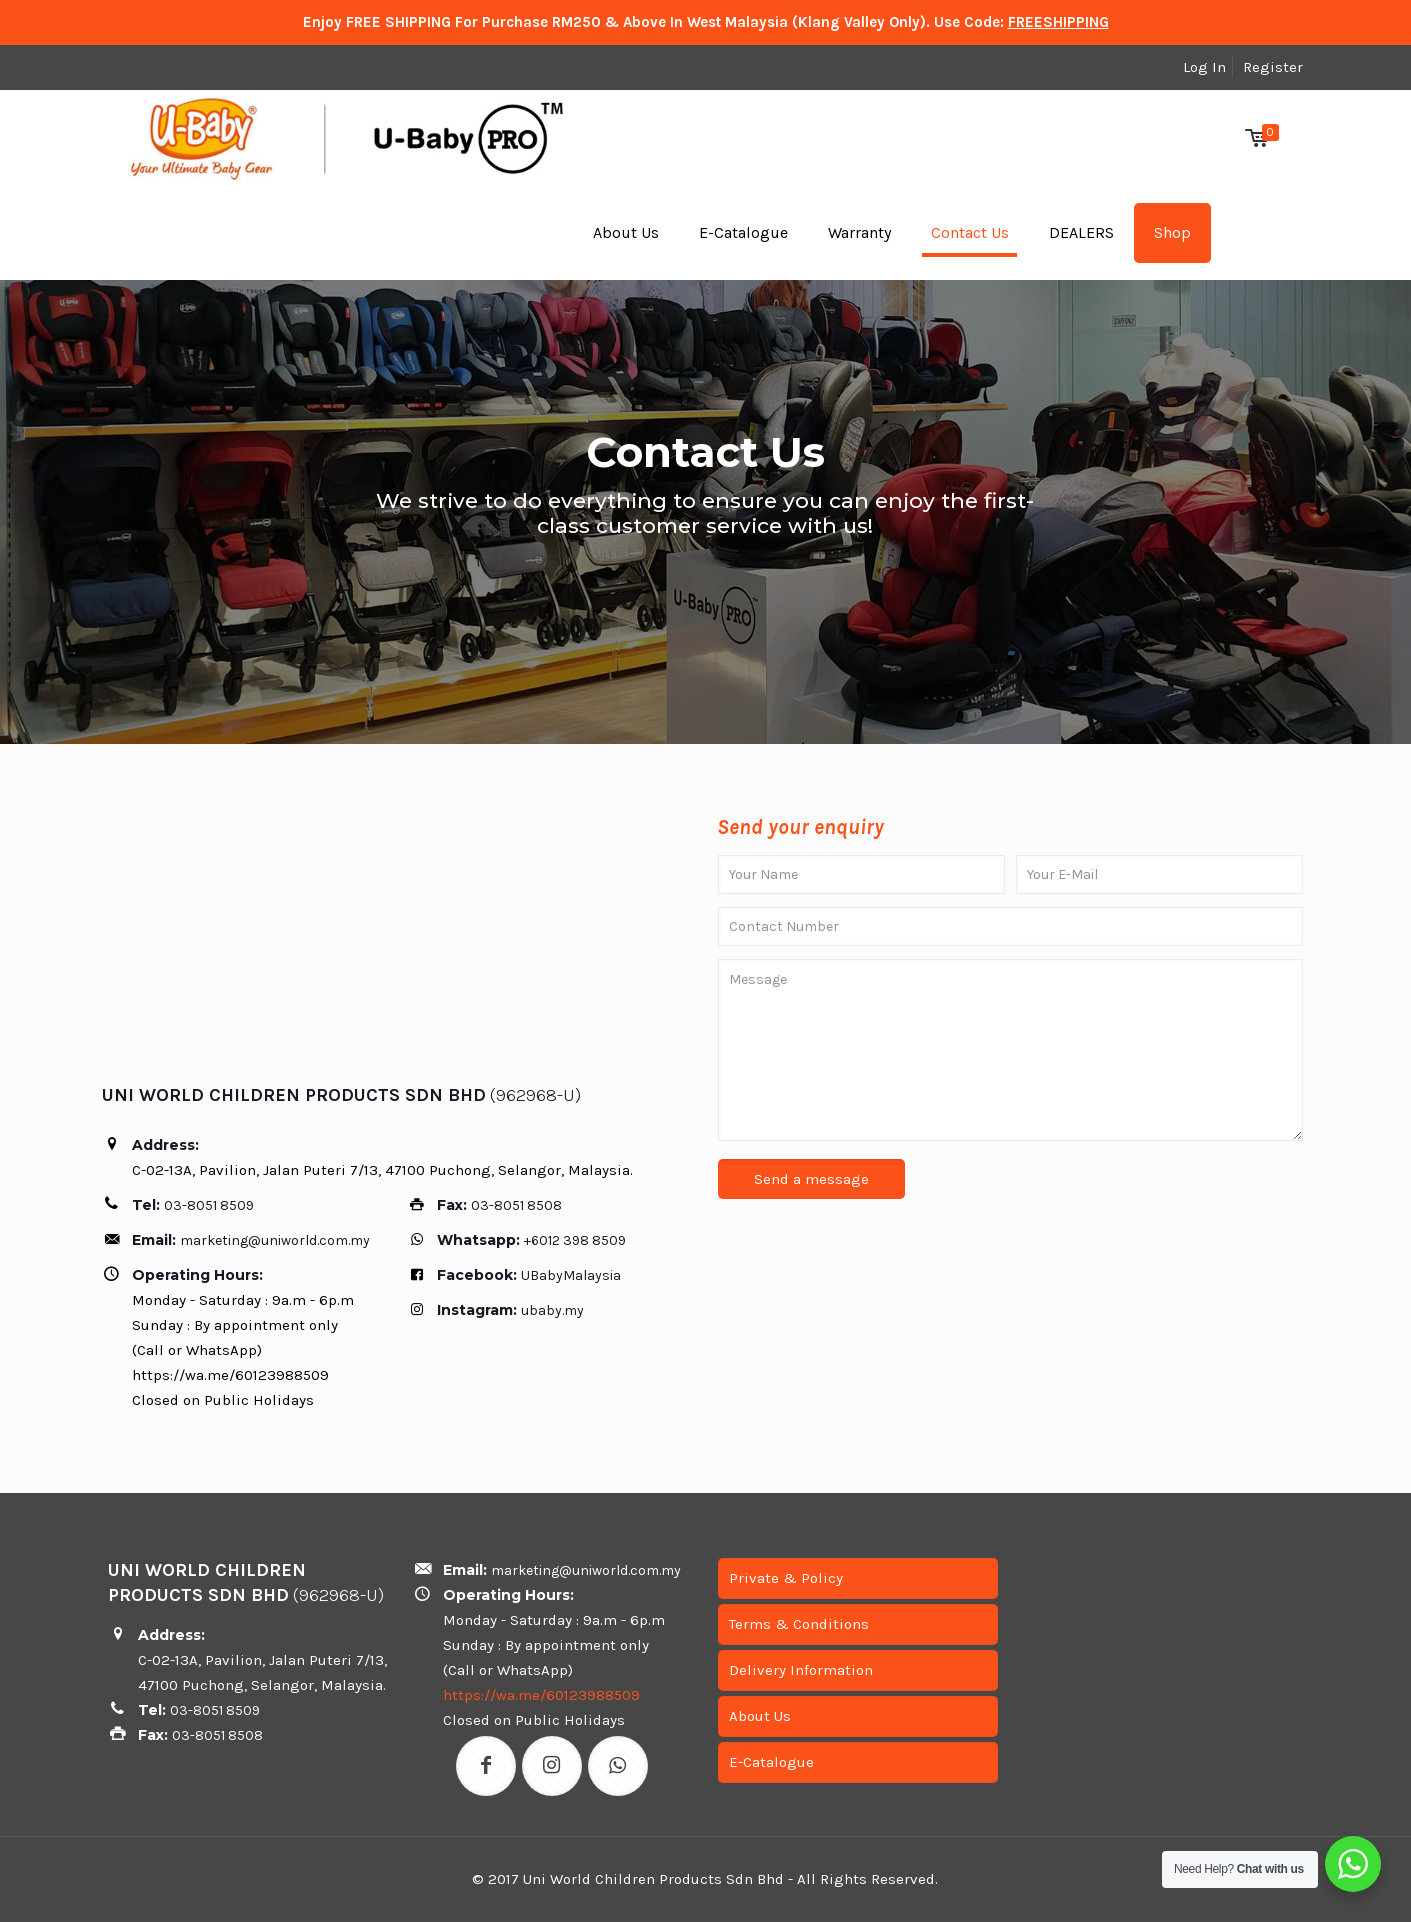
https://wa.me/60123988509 (541, 1695)
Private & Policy (786, 1578)
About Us (760, 1716)
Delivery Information (801, 1670)
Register (1273, 67)
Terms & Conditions (799, 1624)
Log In (1204, 67)
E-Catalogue (771, 1762)
